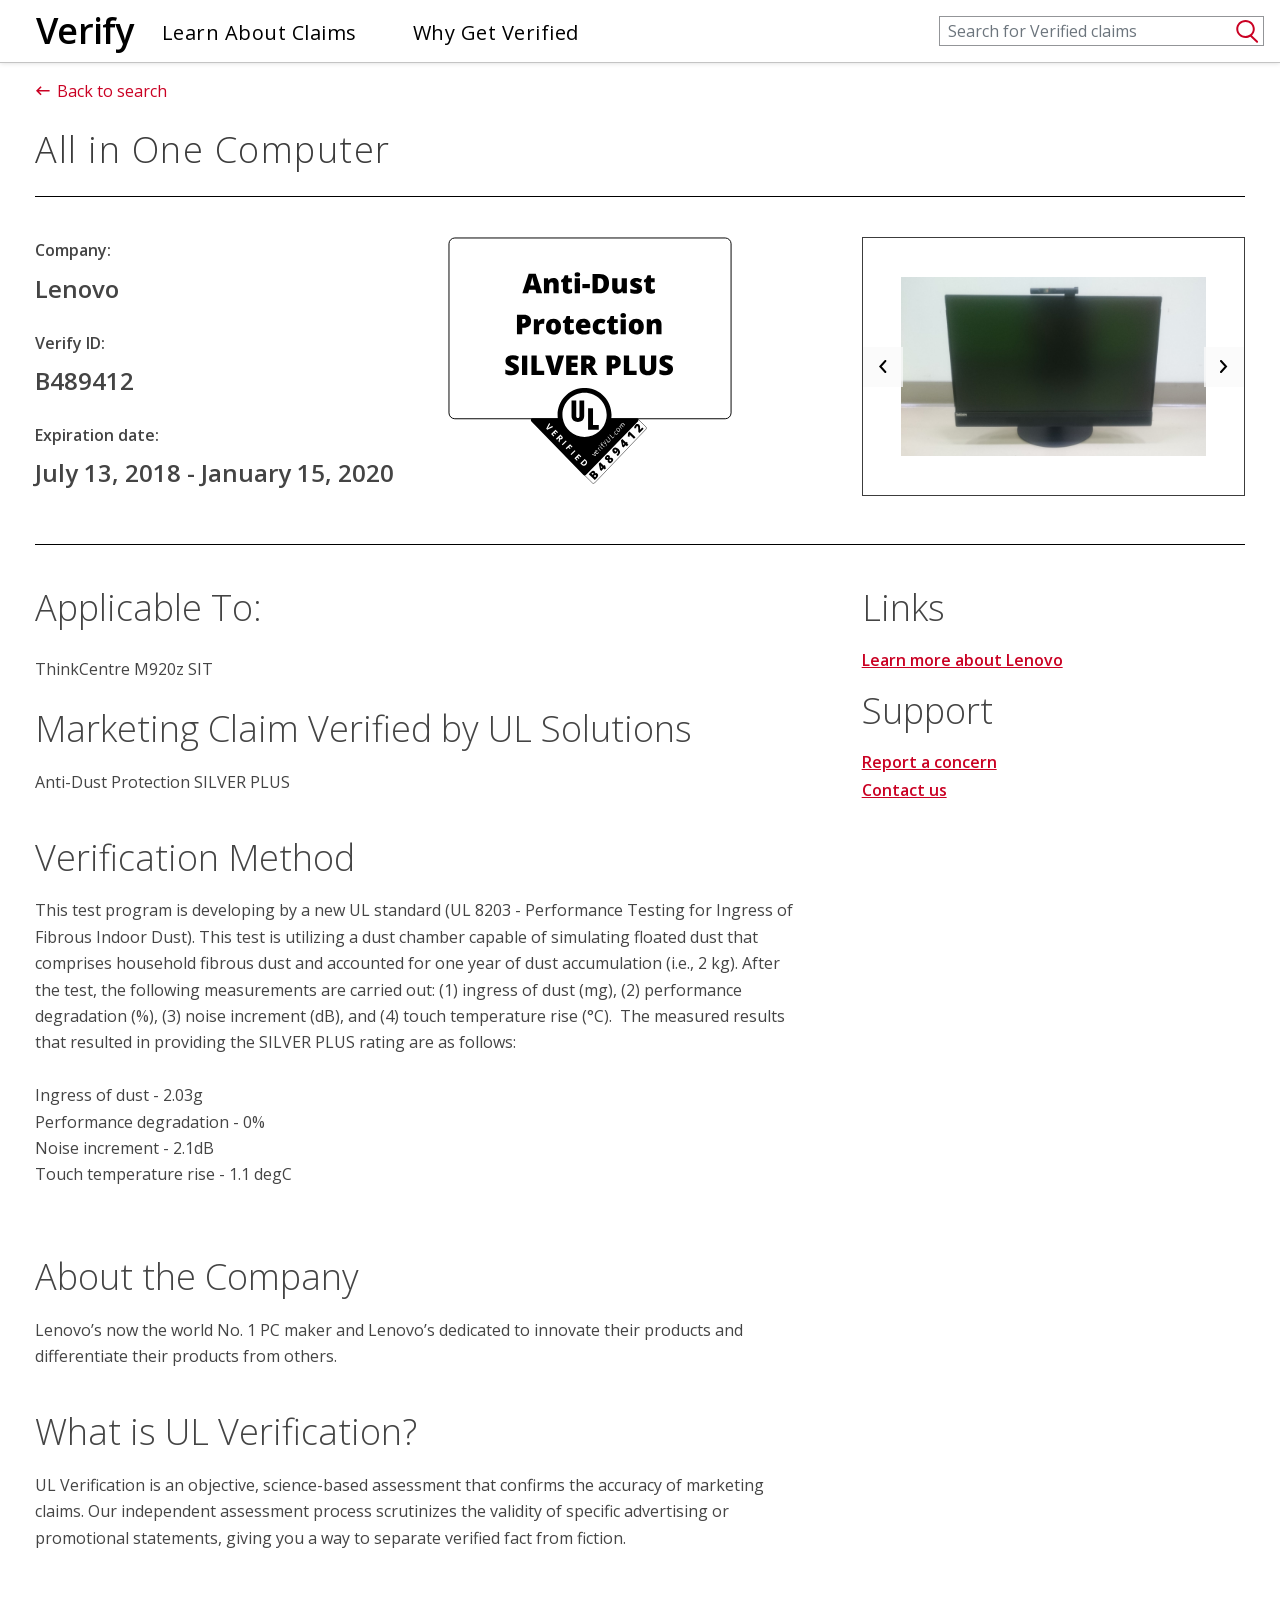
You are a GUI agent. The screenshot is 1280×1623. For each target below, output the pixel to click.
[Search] (1101, 31)
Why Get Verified (496, 32)
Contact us (904, 790)
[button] (883, 366)
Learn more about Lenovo (962, 660)
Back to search (101, 91)
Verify (85, 30)
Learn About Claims (259, 32)
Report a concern (929, 762)
